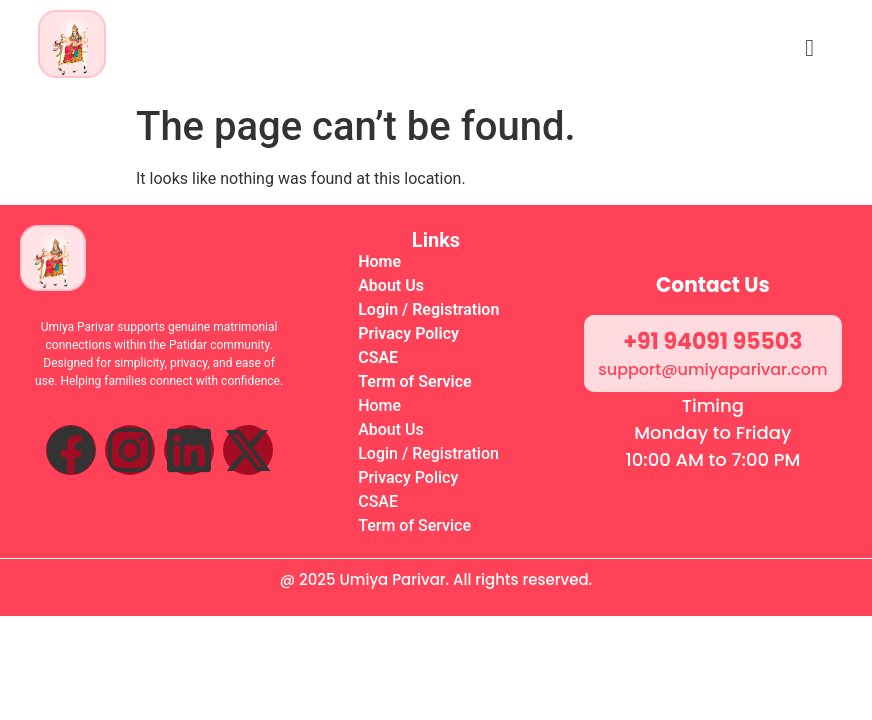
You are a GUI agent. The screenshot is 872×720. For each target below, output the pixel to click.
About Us (391, 285)
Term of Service (414, 381)
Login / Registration (428, 309)
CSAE (378, 357)
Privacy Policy (408, 333)
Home (379, 261)
